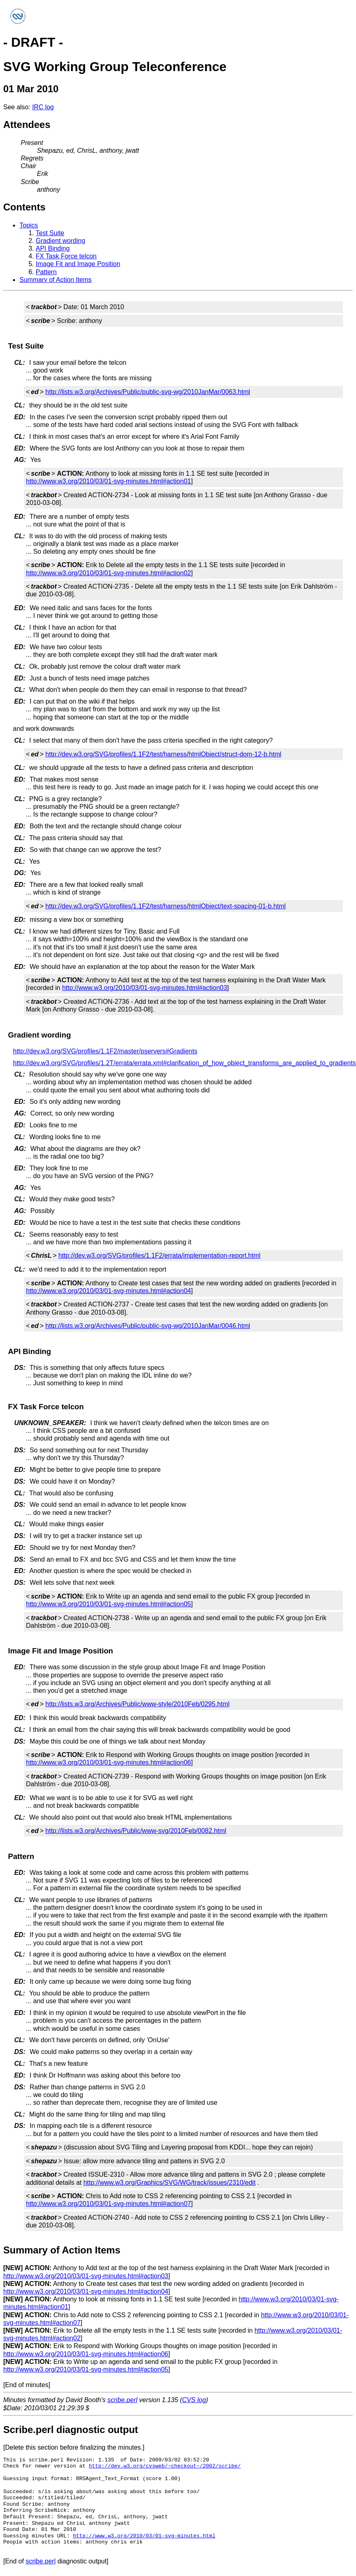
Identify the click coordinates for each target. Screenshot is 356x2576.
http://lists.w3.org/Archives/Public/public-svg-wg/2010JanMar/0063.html (147, 391)
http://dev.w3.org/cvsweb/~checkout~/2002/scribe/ (165, 2466)
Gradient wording (60, 240)
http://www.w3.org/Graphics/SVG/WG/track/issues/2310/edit (169, 2182)
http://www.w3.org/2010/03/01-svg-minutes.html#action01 (108, 481)
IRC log (43, 107)
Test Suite (50, 233)
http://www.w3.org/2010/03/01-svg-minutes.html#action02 (108, 573)
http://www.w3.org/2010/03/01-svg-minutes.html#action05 (108, 1604)
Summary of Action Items (55, 279)
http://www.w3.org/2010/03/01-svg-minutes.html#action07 (108, 2203)
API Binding (53, 248)
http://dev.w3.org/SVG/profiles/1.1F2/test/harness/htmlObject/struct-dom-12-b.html (163, 754)
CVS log (194, 2399)
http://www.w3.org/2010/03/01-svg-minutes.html (144, 2535)
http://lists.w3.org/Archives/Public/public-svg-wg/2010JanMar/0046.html (147, 1325)
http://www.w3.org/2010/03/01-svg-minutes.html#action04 (108, 1290)
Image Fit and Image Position (78, 263)
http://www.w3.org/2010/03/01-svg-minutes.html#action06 (108, 1762)
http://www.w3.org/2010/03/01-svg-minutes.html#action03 (144, 987)
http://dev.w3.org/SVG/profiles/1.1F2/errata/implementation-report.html (159, 1255)
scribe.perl (123, 2399)
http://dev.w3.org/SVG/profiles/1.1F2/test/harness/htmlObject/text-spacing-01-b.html (165, 906)
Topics (28, 225)
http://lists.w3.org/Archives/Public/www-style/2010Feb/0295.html (137, 1704)
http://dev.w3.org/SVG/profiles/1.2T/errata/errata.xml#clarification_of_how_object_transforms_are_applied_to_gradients (184, 1062)
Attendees (26, 124)
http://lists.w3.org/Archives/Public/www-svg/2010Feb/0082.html (136, 1830)
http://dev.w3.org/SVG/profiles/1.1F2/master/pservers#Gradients (105, 1051)
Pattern (46, 272)
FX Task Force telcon (66, 256)
